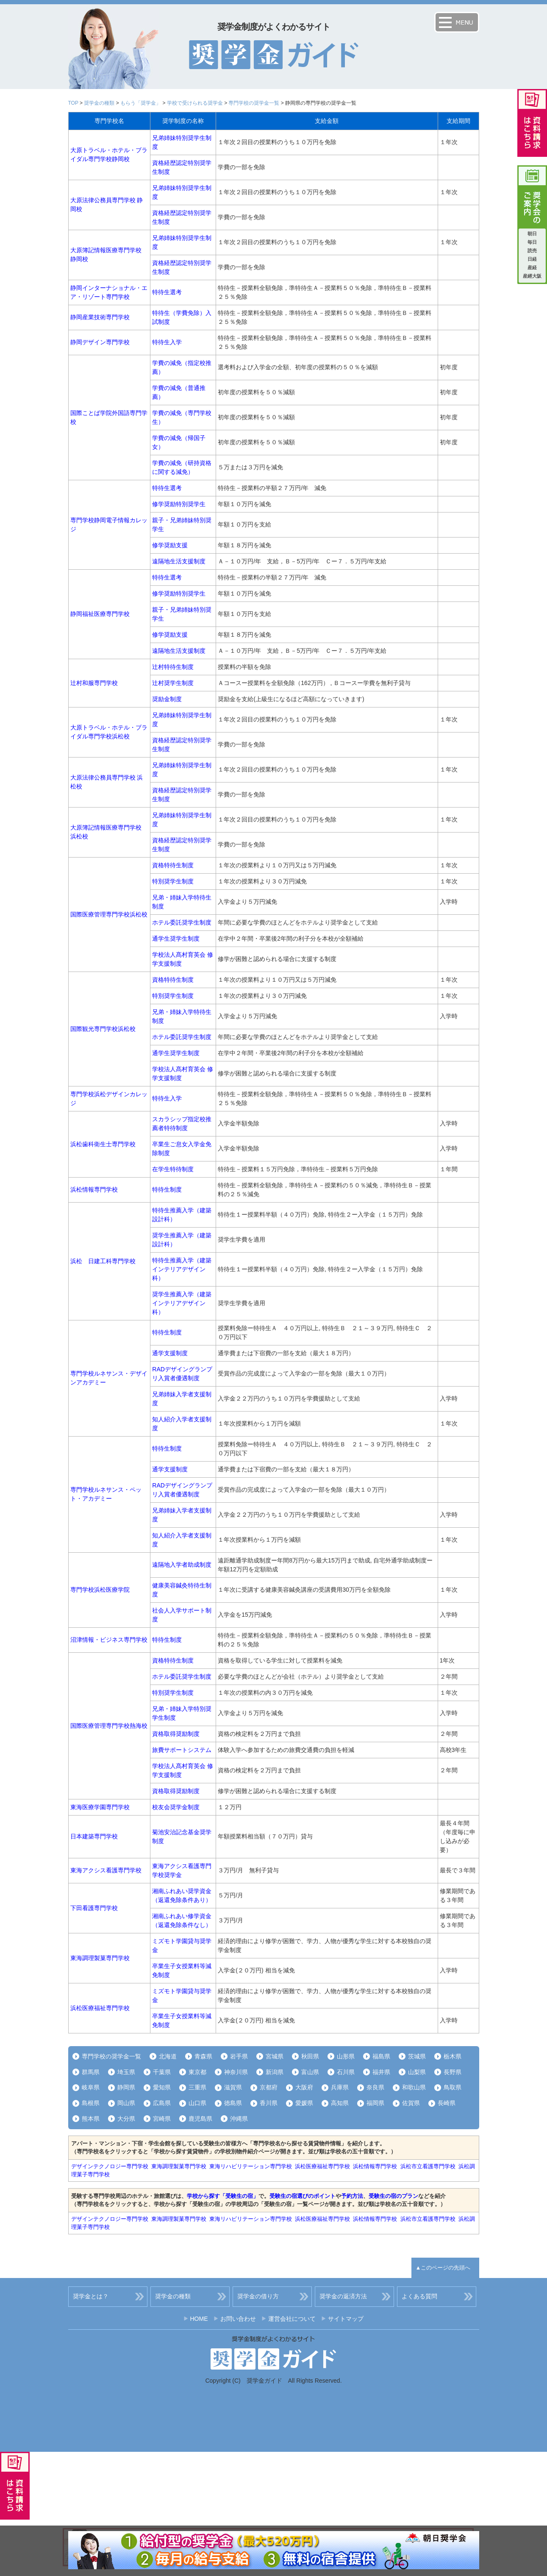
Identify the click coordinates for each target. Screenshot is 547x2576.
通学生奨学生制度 (176, 938)
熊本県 (91, 2118)
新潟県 (274, 2072)
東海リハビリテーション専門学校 (250, 2166)
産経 (532, 267)
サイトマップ (346, 2318)
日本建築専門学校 (94, 1836)
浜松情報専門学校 (94, 1189)
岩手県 (239, 2056)
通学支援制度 (170, 1353)
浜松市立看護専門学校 (427, 2166)
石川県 (346, 2072)
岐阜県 (91, 2087)
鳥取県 (452, 2087)
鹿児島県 (200, 2118)
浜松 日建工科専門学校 (103, 1261)
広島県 (162, 2103)
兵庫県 (340, 2087)
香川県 (269, 2103)
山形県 (346, 2056)
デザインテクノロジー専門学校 (109, 2166)
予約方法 (352, 2196)
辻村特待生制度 (173, 666)
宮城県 (274, 2056)
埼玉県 (126, 2072)
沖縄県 (239, 2118)
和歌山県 (414, 2087)
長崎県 (446, 2103)
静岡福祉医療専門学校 (100, 613)
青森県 (203, 2056)
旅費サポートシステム (181, 1749)
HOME (199, 2318)
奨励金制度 (167, 699)
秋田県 (310, 2056)
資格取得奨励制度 (176, 1733)
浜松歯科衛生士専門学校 (103, 1144)
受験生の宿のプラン (393, 2196)
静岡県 (126, 2087)
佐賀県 (411, 2103)
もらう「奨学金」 (140, 103)
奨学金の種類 (99, 103)
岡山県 (126, 2103)
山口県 (197, 2103)
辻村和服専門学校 (94, 683)
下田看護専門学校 (94, 1908)
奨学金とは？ (90, 2296)
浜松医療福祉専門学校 (100, 2008)
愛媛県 (304, 2103)
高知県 (340, 2103)
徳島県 (233, 2103)
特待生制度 (167, 1189)
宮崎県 (162, 2118)
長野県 (452, 2072)
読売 (532, 250)
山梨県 (417, 2072)
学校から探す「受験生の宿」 (222, 2196)
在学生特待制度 (173, 1169)
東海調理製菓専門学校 (100, 1958)
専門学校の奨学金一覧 (253, 103)
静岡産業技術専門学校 (100, 317)
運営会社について (292, 2318)
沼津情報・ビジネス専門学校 (108, 1639)
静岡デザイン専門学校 (100, 342)
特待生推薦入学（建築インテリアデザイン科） (181, 1269)
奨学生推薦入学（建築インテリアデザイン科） (181, 1303)
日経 (532, 259)
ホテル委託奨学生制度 (181, 922)
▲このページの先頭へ (443, 2267)
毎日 (532, 242)
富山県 (310, 2072)
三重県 (197, 2087)
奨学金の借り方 (258, 2296)
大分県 (126, 2118)
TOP (73, 103)
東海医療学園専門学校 (100, 1807)
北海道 (168, 2056)
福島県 (381, 2056)
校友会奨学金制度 (176, 1807)
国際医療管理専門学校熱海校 (108, 1725)
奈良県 (375, 2087)
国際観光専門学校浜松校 (103, 1028)
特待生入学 (167, 342)
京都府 (269, 2087)
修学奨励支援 (170, 545)
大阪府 (304, 2087)
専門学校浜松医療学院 (100, 1589)
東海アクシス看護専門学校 (106, 1870)
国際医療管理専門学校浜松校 (108, 914)
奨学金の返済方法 (343, 2296)
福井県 (381, 2072)
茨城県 (417, 2056)
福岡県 (375, 2103)
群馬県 (91, 2072)
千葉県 (162, 2072)
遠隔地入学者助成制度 (181, 1564)
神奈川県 (236, 2072)
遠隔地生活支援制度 (178, 561)
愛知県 (162, 2087)
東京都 (197, 2072)
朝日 (532, 233)
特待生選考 (167, 292)
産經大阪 (532, 275)
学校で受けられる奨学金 (195, 103)
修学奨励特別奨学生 (178, 504)
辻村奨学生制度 (173, 683)
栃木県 (452, 2056)
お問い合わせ (238, 2318)
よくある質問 (419, 2296)
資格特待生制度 (173, 865)
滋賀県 (233, 2087)
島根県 (91, 2103)
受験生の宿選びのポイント (302, 2196)
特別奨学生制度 (173, 881)
